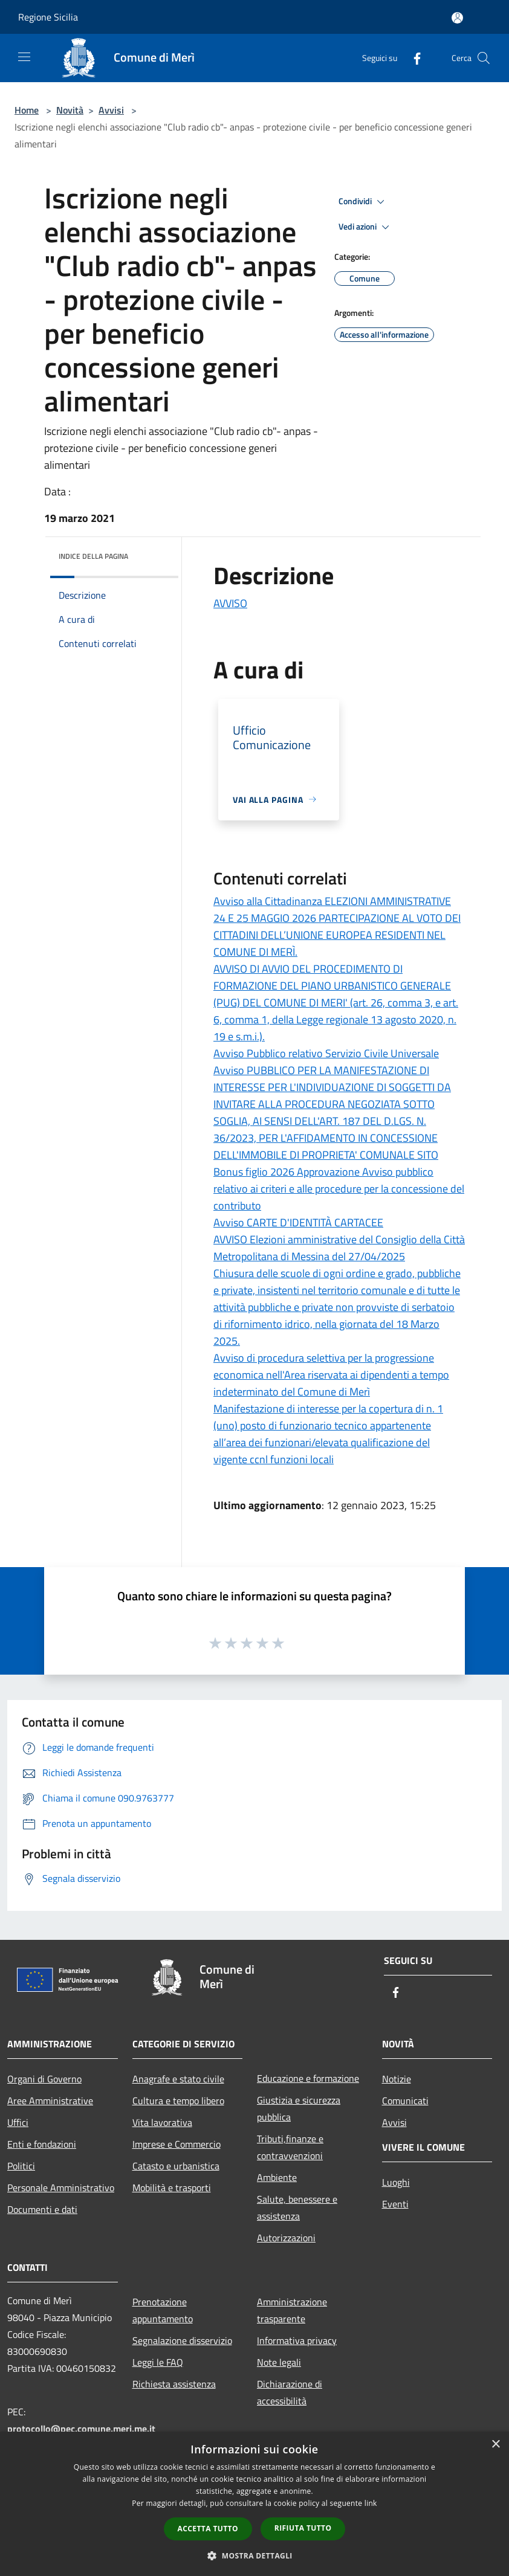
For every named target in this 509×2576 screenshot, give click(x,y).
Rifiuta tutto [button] (303, 2528)
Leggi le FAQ (157, 2362)
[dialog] (254, 2504)
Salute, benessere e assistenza (297, 2207)
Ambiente (277, 2177)
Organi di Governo (44, 2079)
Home (27, 110)
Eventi (395, 2204)
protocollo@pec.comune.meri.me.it (81, 2428)
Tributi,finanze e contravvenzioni (290, 2147)
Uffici (17, 2122)
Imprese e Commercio (176, 2144)
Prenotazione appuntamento (162, 2310)
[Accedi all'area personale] (457, 17)
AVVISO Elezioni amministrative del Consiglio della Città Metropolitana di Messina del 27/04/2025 (339, 1247)
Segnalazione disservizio (182, 2340)
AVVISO (230, 603)
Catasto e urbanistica (175, 2166)
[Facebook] (412, 58)
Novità (69, 110)
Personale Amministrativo (60, 2187)
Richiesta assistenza (174, 2384)
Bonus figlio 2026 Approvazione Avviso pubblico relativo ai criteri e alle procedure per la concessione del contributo (338, 1189)
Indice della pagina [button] (93, 556)
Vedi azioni (366, 227)
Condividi (363, 202)
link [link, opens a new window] (371, 2503)
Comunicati (405, 2100)
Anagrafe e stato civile (178, 2079)
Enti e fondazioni (41, 2144)
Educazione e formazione (308, 2078)
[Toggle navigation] (24, 57)
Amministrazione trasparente (292, 2310)
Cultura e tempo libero (178, 2100)
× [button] (495, 2444)
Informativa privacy (297, 2340)
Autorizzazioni (286, 2237)
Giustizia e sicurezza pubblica (298, 2108)
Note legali (279, 2362)
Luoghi (396, 2182)
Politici (21, 2166)
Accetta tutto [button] (208, 2528)
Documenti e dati (42, 2209)
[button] (254, 2555)
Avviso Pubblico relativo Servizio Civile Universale (326, 1053)
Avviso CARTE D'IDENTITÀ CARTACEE (298, 1222)
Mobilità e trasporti (171, 2187)
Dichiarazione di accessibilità (289, 2392)
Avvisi (111, 110)
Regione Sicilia (48, 17)
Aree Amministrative (50, 2100)
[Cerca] (483, 58)
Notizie (396, 2079)
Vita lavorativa (162, 2122)
